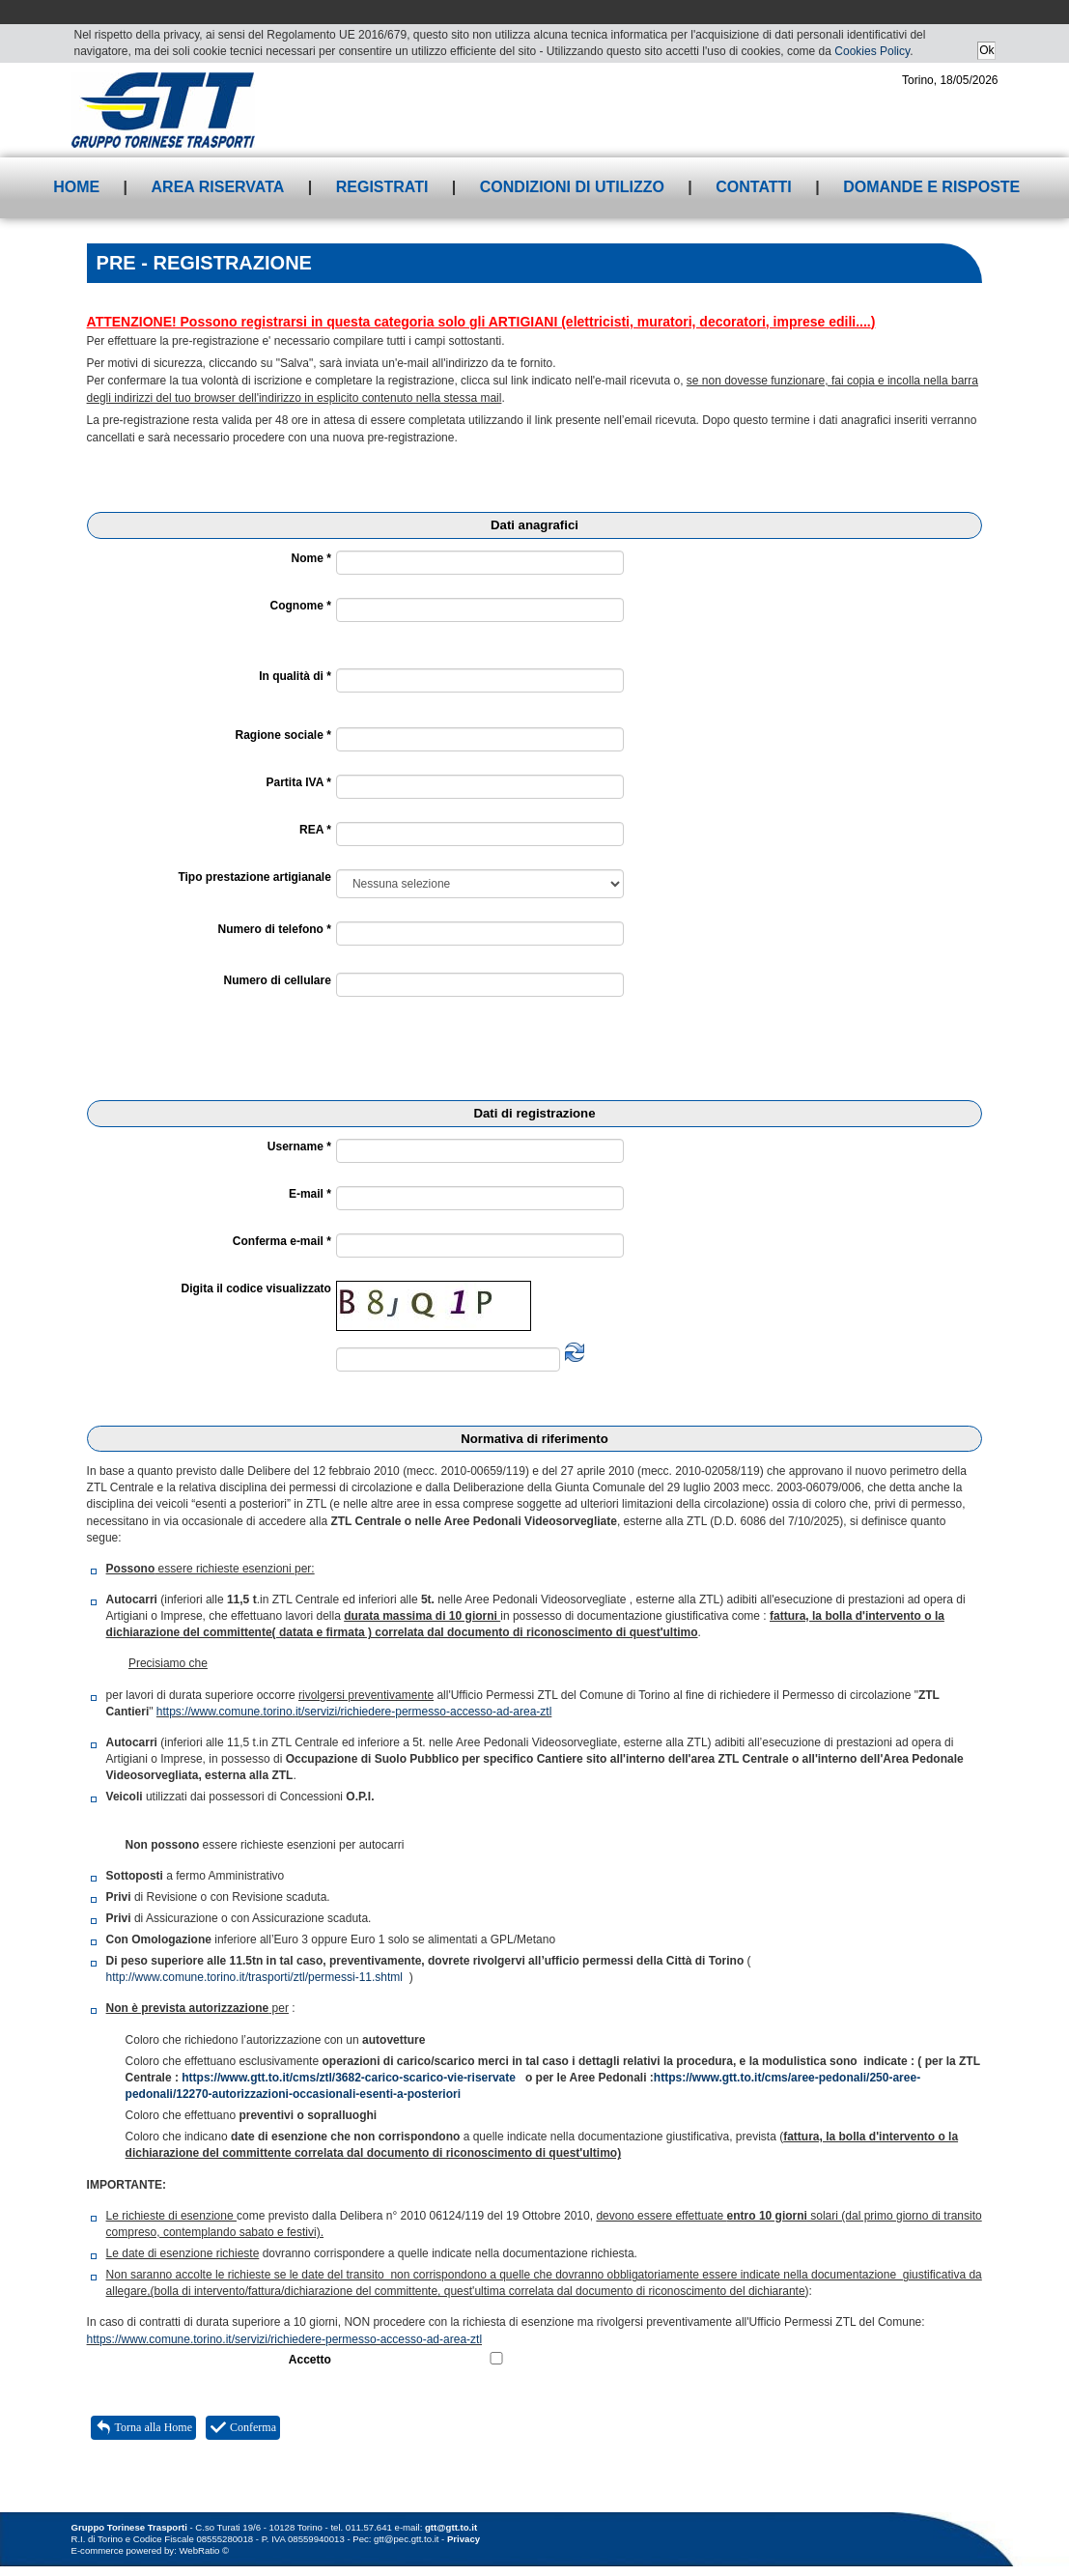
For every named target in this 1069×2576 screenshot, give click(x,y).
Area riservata (218, 187)
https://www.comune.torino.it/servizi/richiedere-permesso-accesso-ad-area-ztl (353, 1711)
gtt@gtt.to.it (451, 2527)
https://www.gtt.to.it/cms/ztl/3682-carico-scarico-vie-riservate (349, 2077)
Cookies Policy (872, 51)
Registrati (382, 187)
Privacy (463, 2539)
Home (76, 187)
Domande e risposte (931, 187)
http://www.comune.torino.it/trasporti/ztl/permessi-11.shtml (254, 1977)
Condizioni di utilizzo (572, 187)
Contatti (754, 187)
